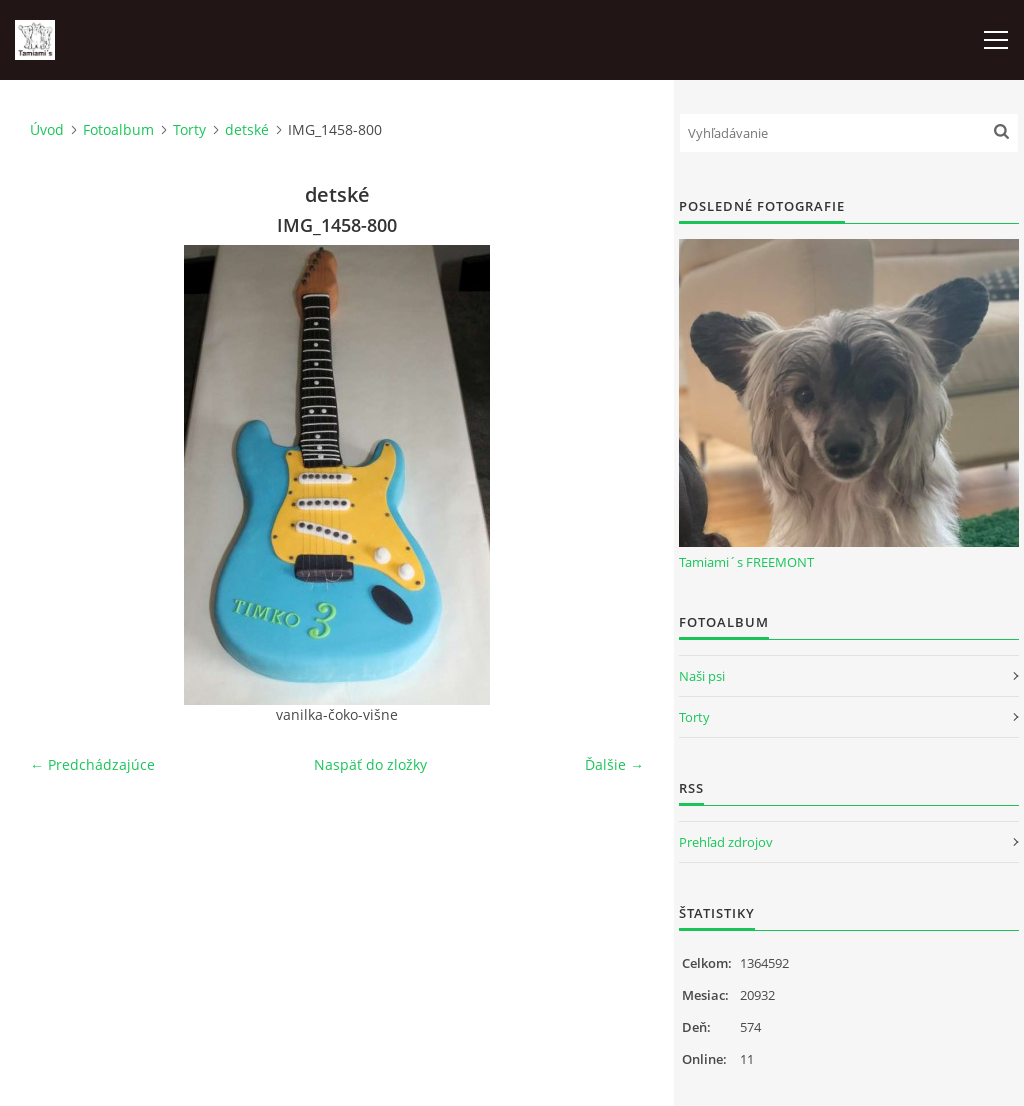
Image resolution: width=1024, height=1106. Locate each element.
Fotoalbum (118, 129)
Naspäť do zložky (370, 764)
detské (247, 129)
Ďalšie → (614, 764)
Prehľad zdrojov (726, 842)
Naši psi (702, 676)
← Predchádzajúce (92, 764)
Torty (189, 129)
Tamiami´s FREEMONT (746, 562)
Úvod (47, 129)
